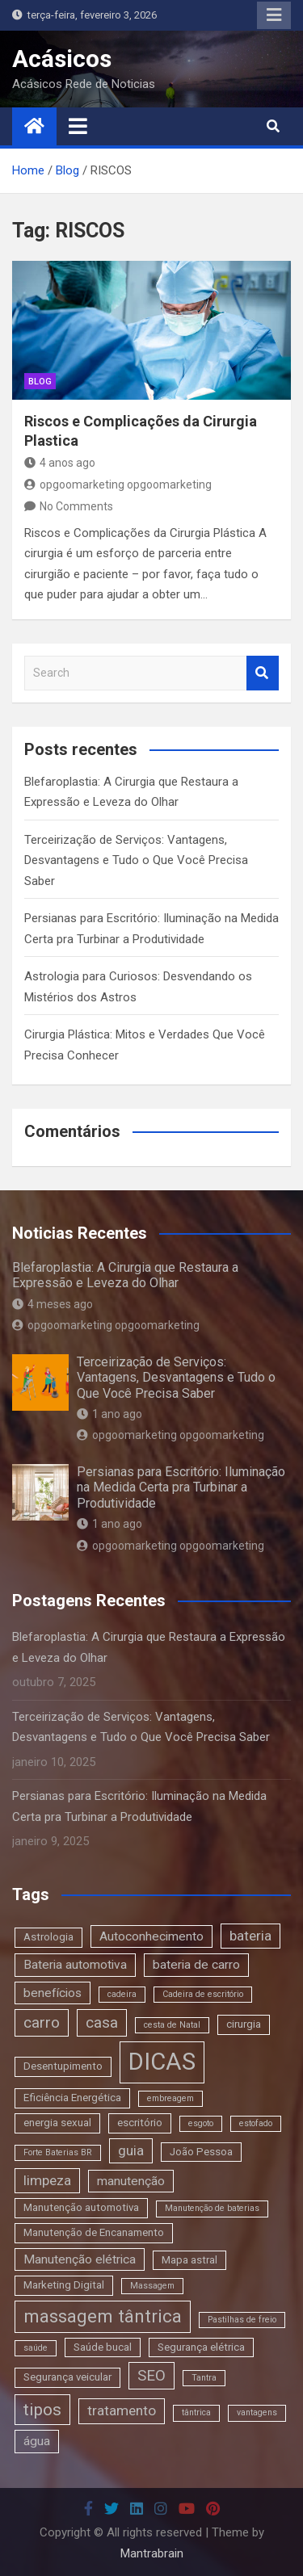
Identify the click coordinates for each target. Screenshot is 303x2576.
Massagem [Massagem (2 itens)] (152, 2285)
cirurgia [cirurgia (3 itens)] (243, 2024)
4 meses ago (52, 1304)
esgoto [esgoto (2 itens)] (200, 2123)
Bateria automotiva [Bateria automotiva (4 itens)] (75, 1964)
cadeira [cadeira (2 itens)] (122, 1994)
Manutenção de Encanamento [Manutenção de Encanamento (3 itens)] (93, 2232)
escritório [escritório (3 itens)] (139, 2123)
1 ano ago (109, 1414)
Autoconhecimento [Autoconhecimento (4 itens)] (151, 1936)
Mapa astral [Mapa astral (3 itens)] (189, 2260)
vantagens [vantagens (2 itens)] (257, 2412)
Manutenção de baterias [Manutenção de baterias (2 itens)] (212, 2208)
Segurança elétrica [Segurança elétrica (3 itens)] (201, 2347)
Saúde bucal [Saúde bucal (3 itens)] (103, 2347)
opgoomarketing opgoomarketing (118, 484)
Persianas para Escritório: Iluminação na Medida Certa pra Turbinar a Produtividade (181, 1487)
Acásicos (62, 58)
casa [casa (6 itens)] (102, 2022)
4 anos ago (59, 462)
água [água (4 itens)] (36, 2441)
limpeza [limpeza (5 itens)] (47, 2180)
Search (262, 673)
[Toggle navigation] (78, 126)
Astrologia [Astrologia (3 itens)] (48, 1937)
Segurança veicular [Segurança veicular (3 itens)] (67, 2377)
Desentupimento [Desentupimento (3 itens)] (63, 2066)
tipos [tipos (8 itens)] (42, 2409)
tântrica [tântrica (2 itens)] (196, 2412)
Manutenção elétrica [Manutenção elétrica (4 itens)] (79, 2259)
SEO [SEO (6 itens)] (151, 2375)
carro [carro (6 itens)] (41, 2022)
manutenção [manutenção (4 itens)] (131, 2181)
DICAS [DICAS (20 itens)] (162, 2061)
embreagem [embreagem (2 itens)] (170, 2098)
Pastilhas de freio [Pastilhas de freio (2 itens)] (242, 2319)
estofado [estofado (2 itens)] (255, 2123)
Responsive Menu (274, 15)
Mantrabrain (151, 2553)
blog (40, 381)
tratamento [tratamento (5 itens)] (121, 2410)
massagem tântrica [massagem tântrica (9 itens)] (102, 2315)
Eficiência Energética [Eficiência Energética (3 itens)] (72, 2097)
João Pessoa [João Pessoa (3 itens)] (201, 2152)
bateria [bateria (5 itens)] (250, 1936)
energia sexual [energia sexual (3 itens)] (57, 2123)
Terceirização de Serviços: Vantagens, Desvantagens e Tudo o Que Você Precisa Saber (136, 860)
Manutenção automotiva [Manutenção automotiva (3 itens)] (81, 2207)
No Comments (76, 506)
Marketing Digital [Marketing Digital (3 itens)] (63, 2285)
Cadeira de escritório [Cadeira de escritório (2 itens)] (202, 1994)
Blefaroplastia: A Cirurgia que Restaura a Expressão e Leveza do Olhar (125, 1275)
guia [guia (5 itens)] (131, 2150)
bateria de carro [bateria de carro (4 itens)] (196, 1964)
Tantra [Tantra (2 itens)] (204, 2378)
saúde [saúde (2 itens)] (35, 2348)
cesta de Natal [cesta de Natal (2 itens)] (172, 2025)
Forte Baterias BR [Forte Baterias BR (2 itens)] (57, 2152)
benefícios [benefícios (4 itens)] (52, 1993)
